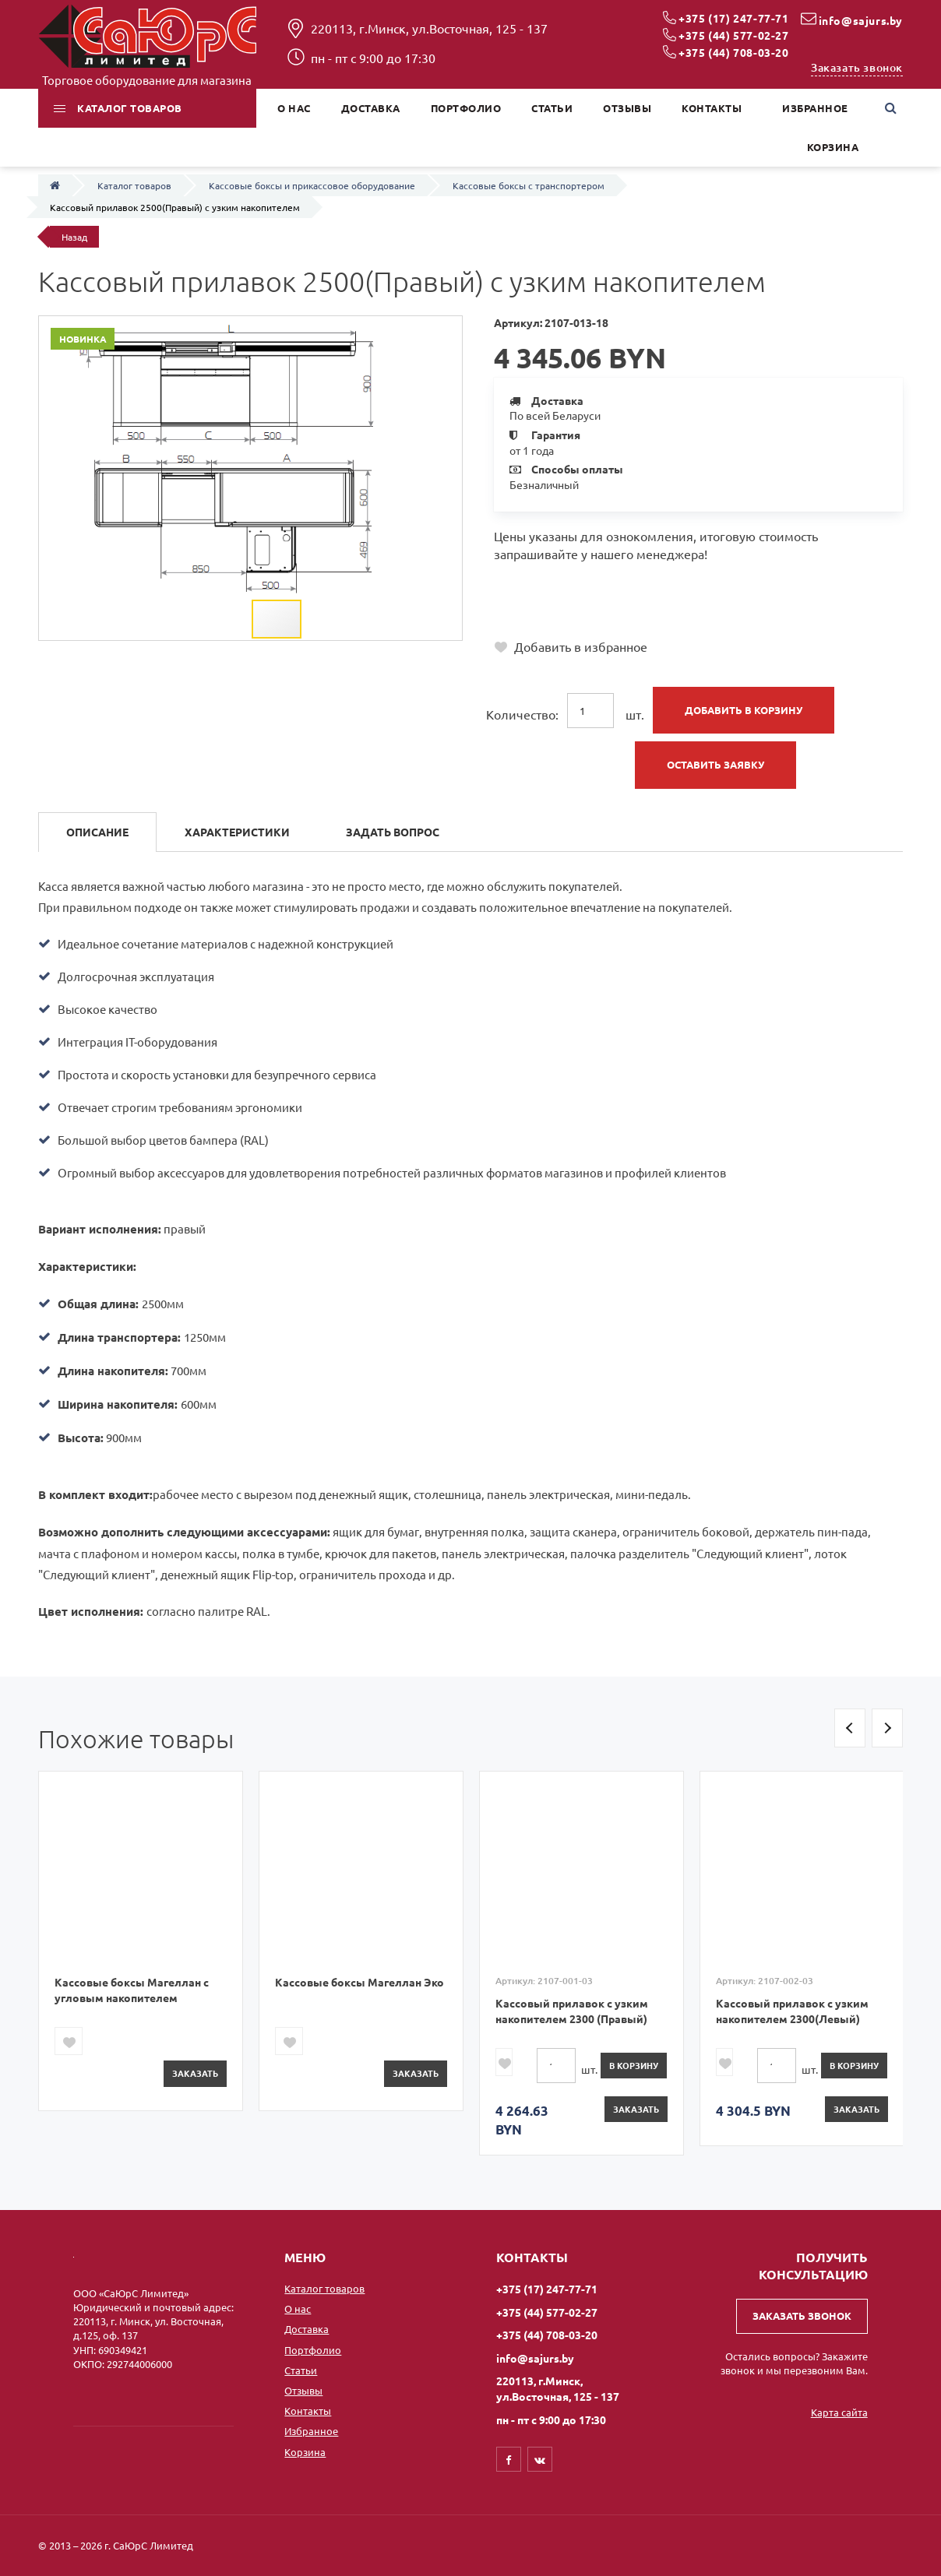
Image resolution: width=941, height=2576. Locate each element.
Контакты (307, 2410)
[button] (447, 330)
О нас (297, 2308)
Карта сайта (839, 2412)
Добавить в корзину (743, 709)
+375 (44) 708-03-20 (733, 52)
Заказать (195, 2073)
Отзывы (303, 2390)
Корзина (305, 2451)
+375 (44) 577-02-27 (733, 35)
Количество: (522, 714)
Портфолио (312, 2349)
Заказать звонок (857, 67)
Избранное (311, 2430)
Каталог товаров (324, 2288)
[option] (140, 1940)
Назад (74, 237)
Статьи (300, 2370)
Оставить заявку (715, 764)
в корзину (633, 2065)
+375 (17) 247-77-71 (733, 18)
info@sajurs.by (861, 20)
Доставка (306, 2328)
